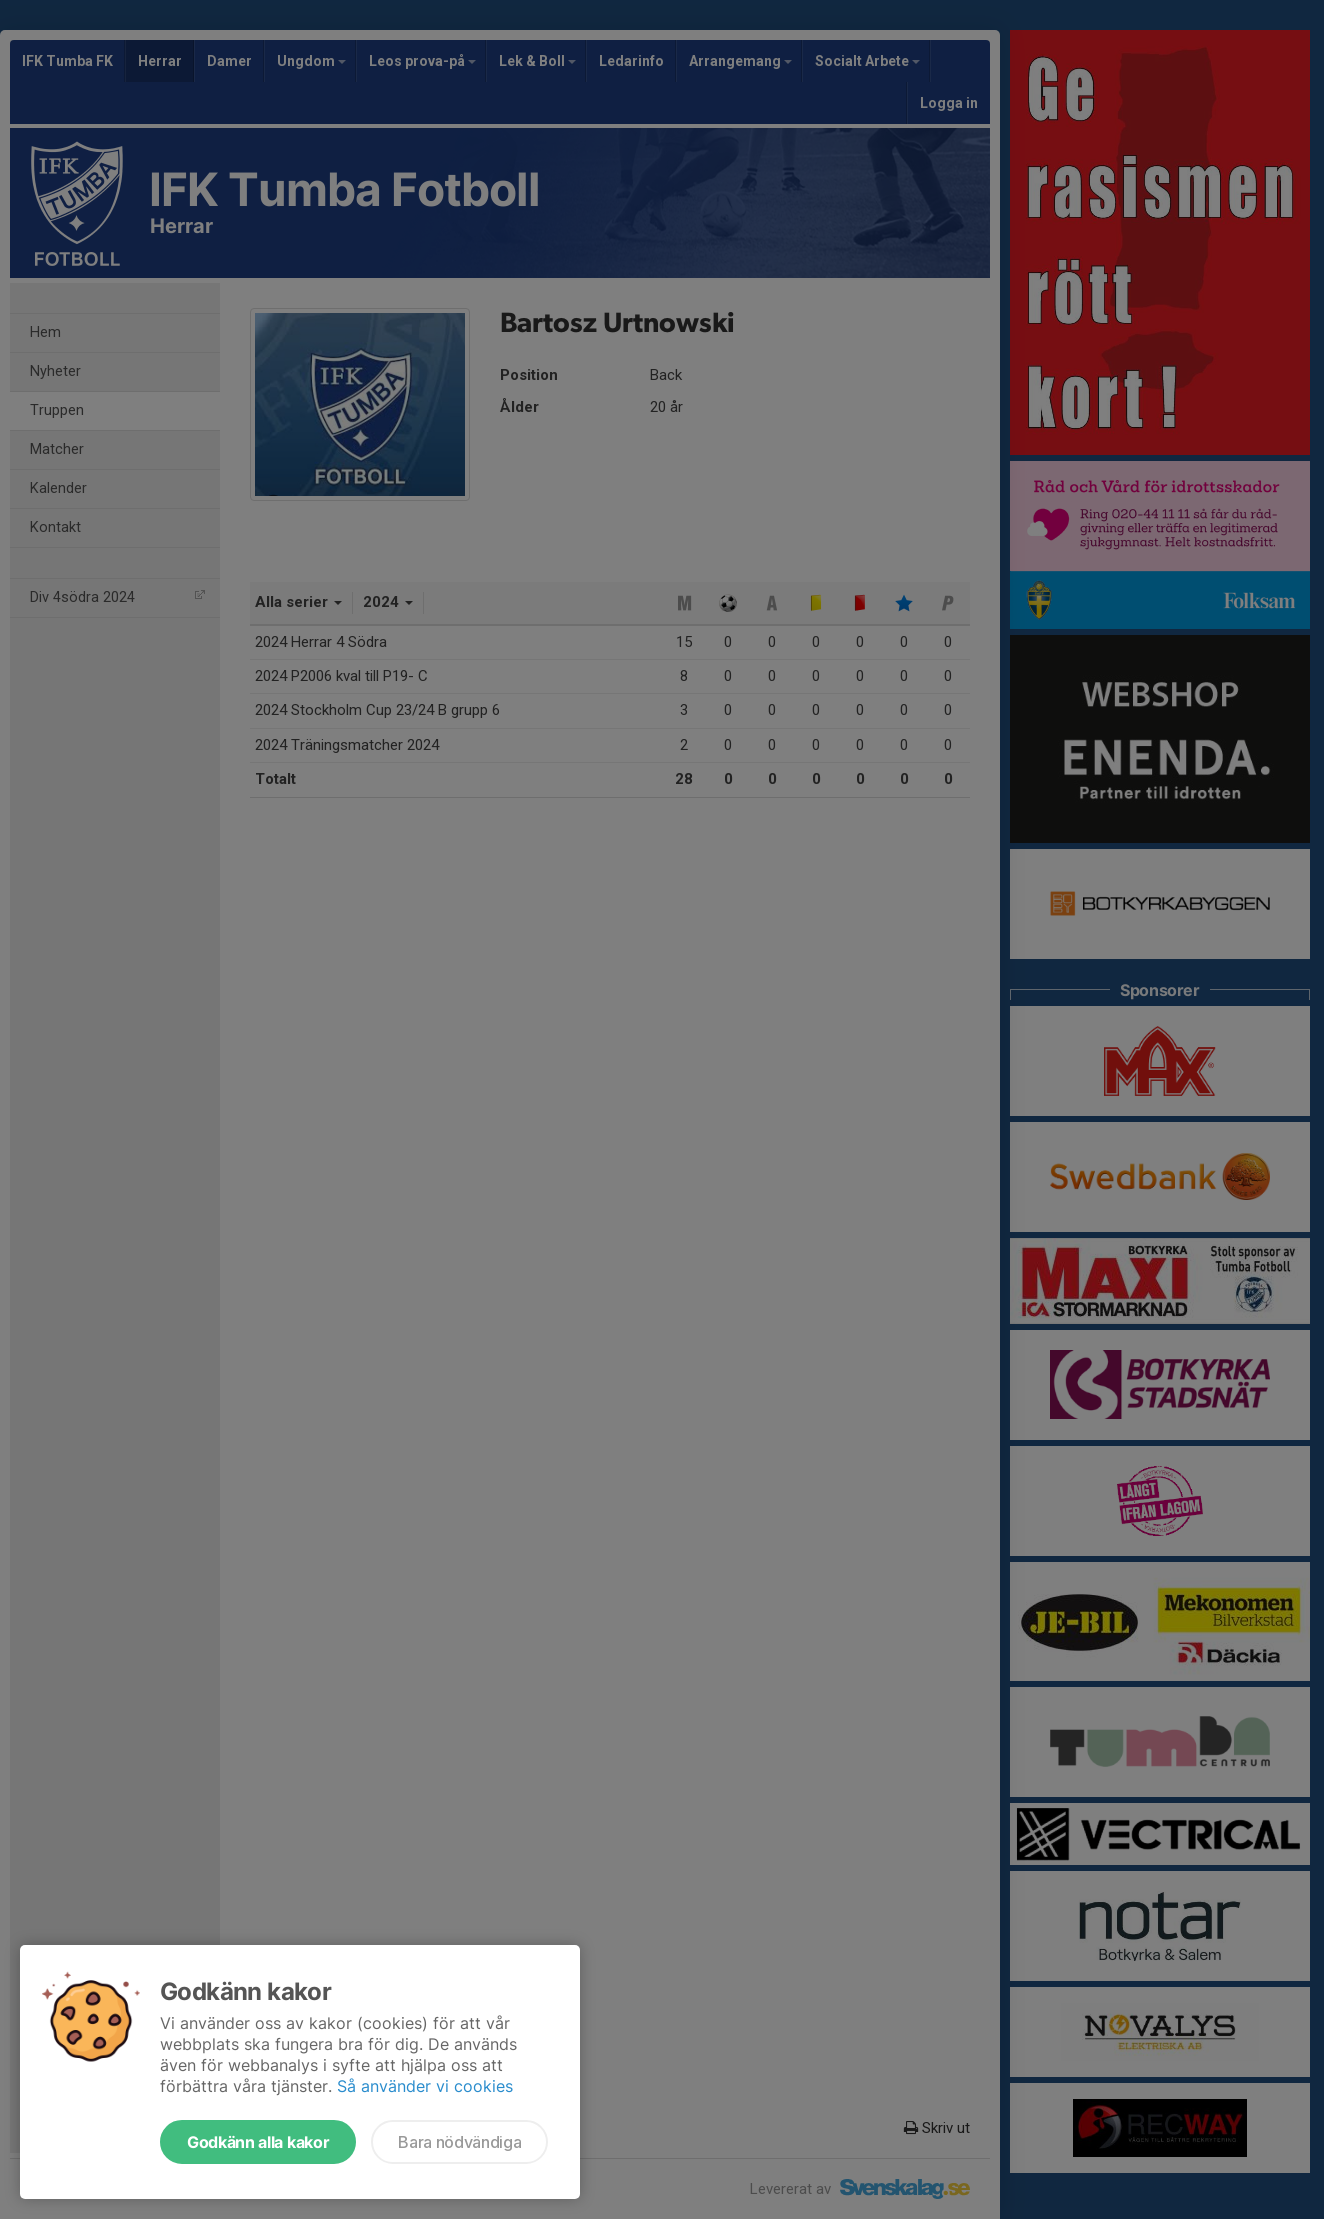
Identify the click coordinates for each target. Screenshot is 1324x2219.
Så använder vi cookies (425, 2086)
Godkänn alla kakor (258, 2142)
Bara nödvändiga (459, 2142)
